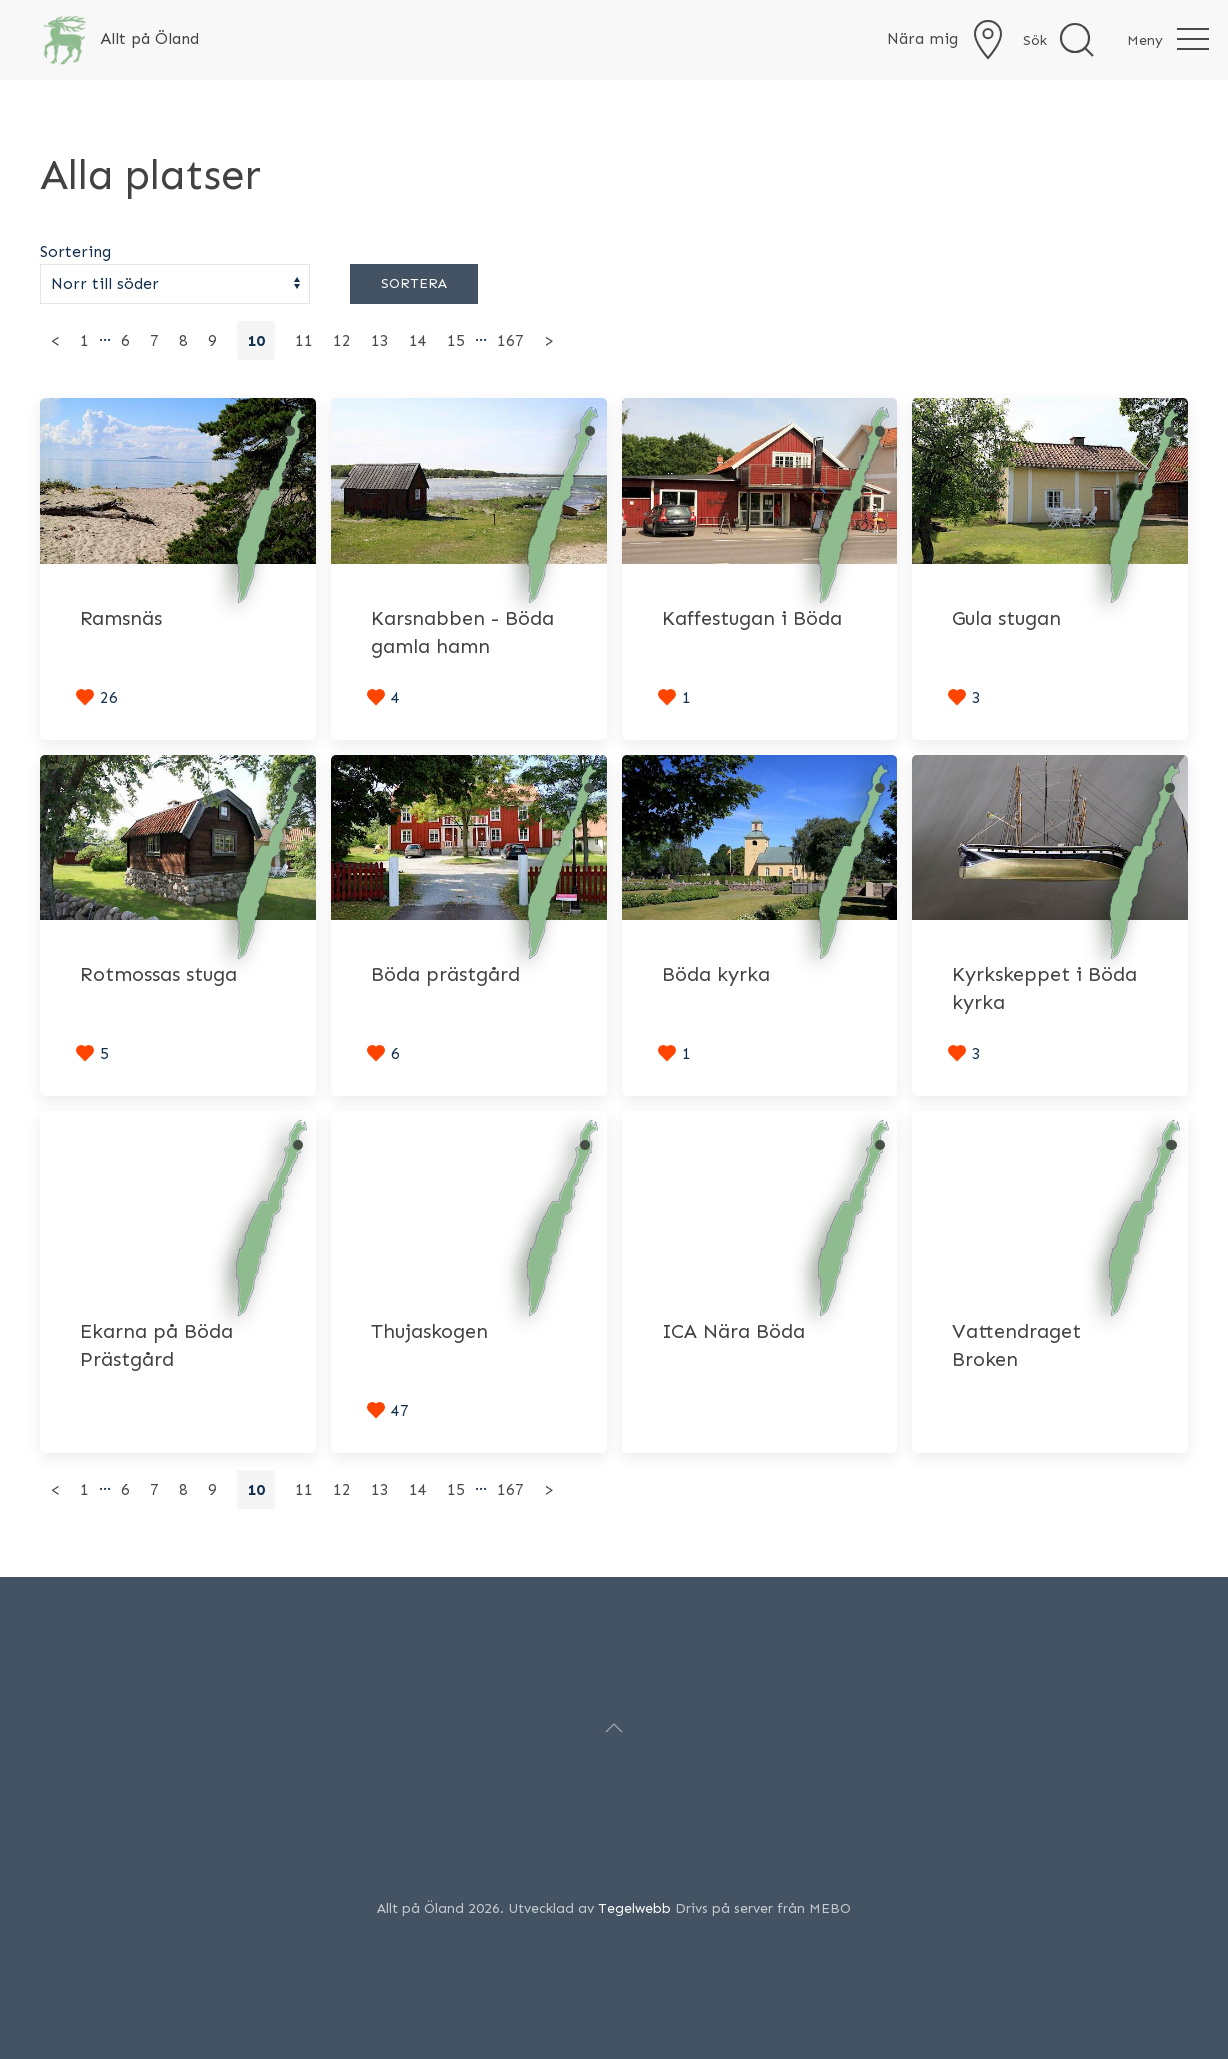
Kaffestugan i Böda (752, 618)
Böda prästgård (445, 974)
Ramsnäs (121, 618)
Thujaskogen (429, 1331)
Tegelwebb (634, 1908)
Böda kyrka (716, 974)
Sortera (414, 283)
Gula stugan (1006, 618)
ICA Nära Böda (733, 1331)
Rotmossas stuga (158, 974)
